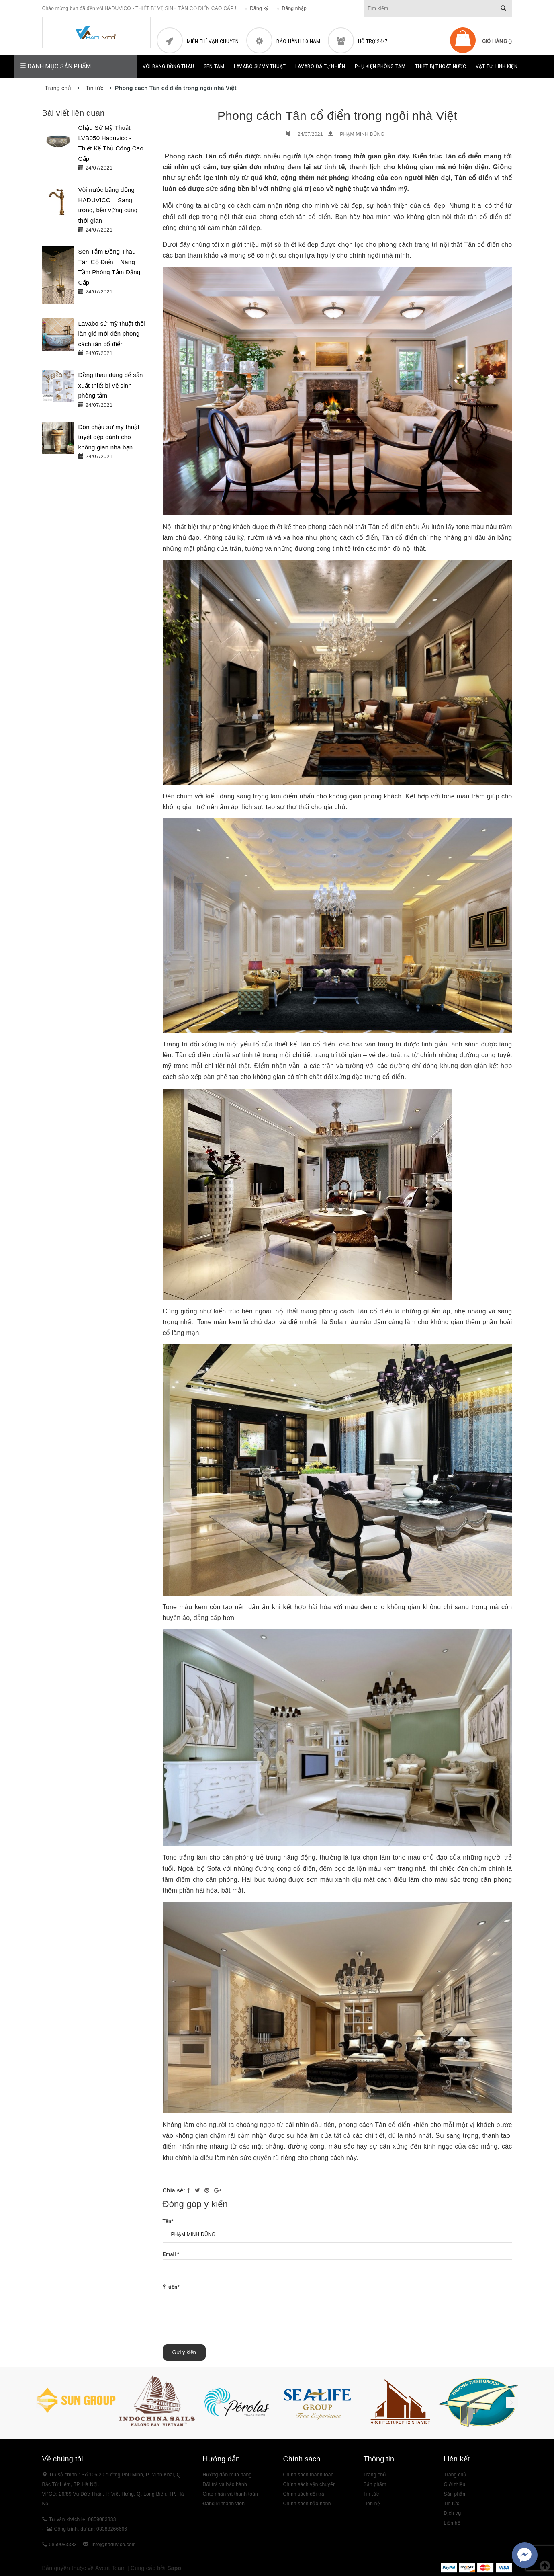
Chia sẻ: (174, 2190)
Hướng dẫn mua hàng (227, 2475)
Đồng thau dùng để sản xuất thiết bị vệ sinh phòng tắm (110, 385)
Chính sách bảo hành (307, 2503)
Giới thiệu (455, 2484)
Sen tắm (214, 66)
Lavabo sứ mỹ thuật (260, 66)
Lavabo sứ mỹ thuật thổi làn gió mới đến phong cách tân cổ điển (112, 333)
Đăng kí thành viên (224, 2503)
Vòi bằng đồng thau (168, 66)
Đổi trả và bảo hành (225, 2484)
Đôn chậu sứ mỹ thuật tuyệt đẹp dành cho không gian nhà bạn (108, 437)
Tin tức (452, 2503)
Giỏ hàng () (497, 41)
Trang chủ (375, 2475)
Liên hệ (452, 2523)
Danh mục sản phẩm (55, 66)
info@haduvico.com (114, 2544)
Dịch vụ (452, 2513)
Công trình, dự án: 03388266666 (90, 2529)
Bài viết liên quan (73, 113)
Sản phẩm (375, 2484)
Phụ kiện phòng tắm (380, 66)
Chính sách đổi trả (304, 2494)
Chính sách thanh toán (308, 2475)
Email (171, 2254)
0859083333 (63, 2544)
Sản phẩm (455, 2494)
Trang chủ (455, 2475)
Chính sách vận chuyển (309, 2484)
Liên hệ (372, 2503)
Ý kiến (171, 2287)
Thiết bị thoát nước (440, 66)
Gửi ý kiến (184, 2352)
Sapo (174, 2568)
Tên (168, 2221)
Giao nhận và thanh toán (230, 2494)
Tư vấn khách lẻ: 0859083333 (82, 2519)
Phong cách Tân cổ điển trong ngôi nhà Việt (337, 115)
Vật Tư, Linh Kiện (496, 66)
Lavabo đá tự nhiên (320, 66)
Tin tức (371, 2494)
